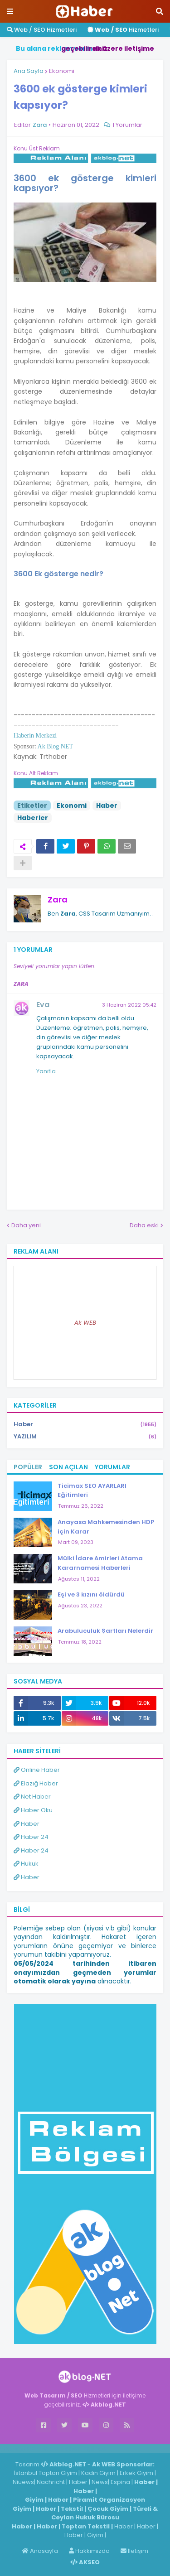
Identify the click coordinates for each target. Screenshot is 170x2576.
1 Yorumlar (127, 125)
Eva (42, 1004)
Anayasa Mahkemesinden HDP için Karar (106, 1527)
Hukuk (26, 1863)
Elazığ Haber (36, 1783)
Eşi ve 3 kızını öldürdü (91, 1594)
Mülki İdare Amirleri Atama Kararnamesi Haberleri (100, 1563)
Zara (58, 899)
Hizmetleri (123, 29)
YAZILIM (85, 1436)
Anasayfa (40, 2551)
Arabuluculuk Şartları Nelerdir (105, 1630)
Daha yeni (26, 1225)
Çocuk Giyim (107, 2508)
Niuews (23, 2482)
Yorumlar (112, 1466)
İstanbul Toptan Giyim (45, 2473)
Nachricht (51, 2482)
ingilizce (94, 2448)
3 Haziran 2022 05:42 (129, 1004)
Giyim (34, 2499)
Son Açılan (68, 1466)
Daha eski (144, 1225)
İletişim (134, 2551)
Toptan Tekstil (86, 2526)
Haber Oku (33, 1810)
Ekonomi (61, 71)
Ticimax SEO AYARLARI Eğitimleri (92, 1490)
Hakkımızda (89, 2551)
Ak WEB (85, 1322)
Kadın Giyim (98, 2473)
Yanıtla (46, 1071)
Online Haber (37, 1770)
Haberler (32, 817)
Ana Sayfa (29, 71)
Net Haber (32, 1796)
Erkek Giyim (136, 2473)
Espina (120, 2482)
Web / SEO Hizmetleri (42, 29)
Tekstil (72, 2508)
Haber (106, 805)
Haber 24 (31, 1837)
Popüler (28, 1466)
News (100, 2482)
